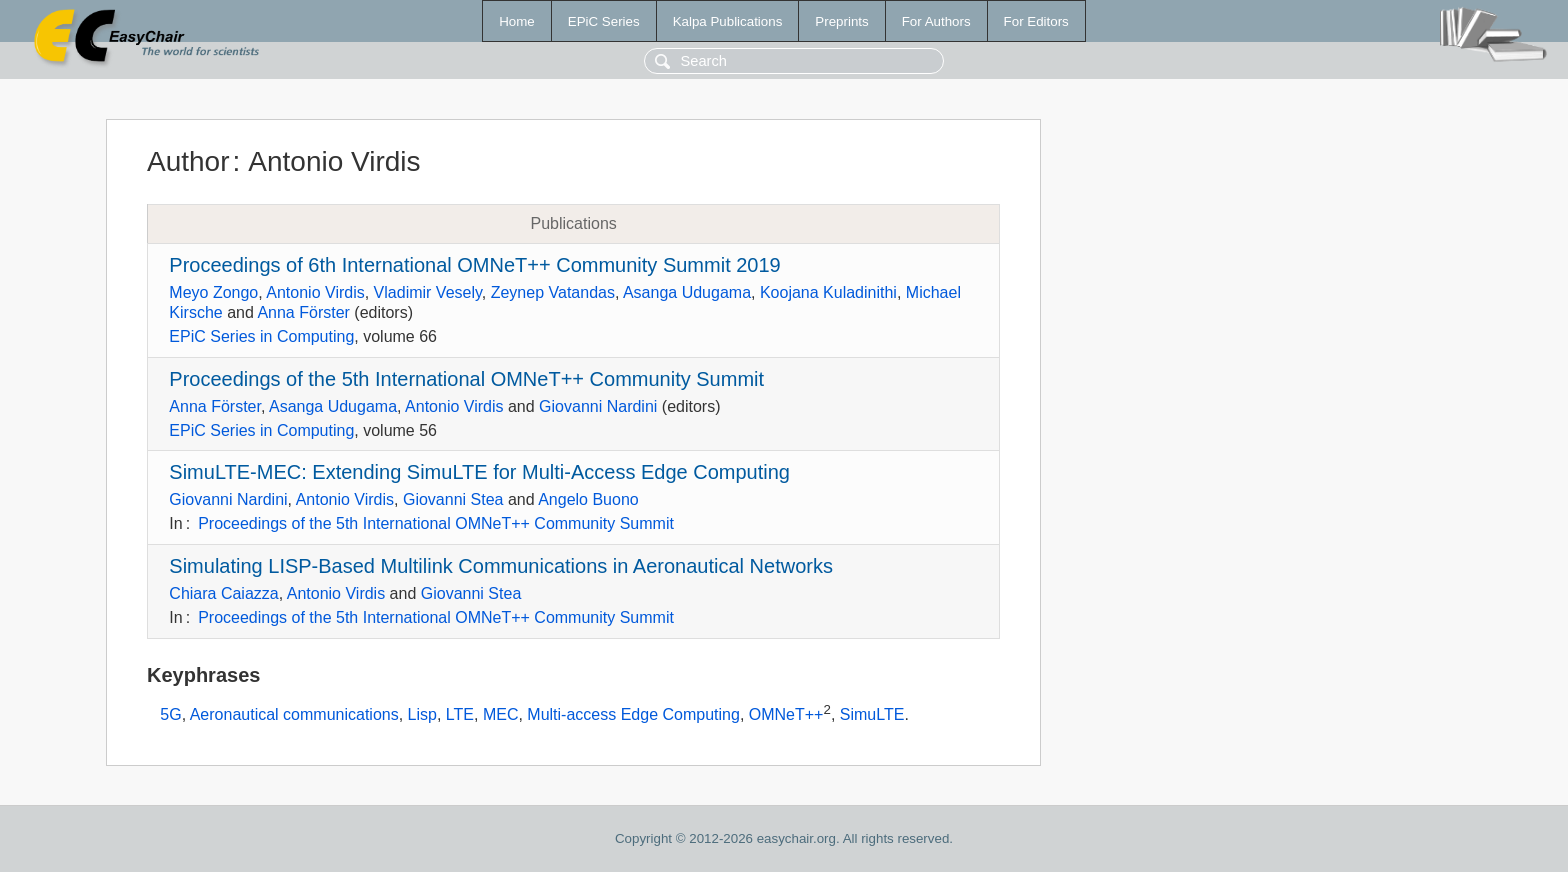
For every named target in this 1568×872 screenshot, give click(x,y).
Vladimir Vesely (428, 292)
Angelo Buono (588, 499)
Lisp (422, 714)
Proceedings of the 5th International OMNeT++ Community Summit (466, 379)
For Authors (936, 21)
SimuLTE (872, 714)
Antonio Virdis (315, 292)
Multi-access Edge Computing (633, 714)
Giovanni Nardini (598, 406)
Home (517, 21)
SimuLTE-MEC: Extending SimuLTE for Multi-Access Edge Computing (479, 472)
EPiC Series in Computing (261, 336)
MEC (501, 714)
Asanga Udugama (687, 292)
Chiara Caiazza (223, 593)
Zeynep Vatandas (553, 292)
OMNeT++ (786, 714)
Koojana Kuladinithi (828, 292)
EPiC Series (604, 21)
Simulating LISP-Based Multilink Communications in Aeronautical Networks (501, 566)
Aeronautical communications (294, 714)
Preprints (841, 21)
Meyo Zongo (213, 292)
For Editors (1036, 21)
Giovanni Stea (453, 499)
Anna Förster (303, 312)
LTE (460, 714)
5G (170, 714)
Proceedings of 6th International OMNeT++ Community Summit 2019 (474, 265)
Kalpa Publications (728, 21)
